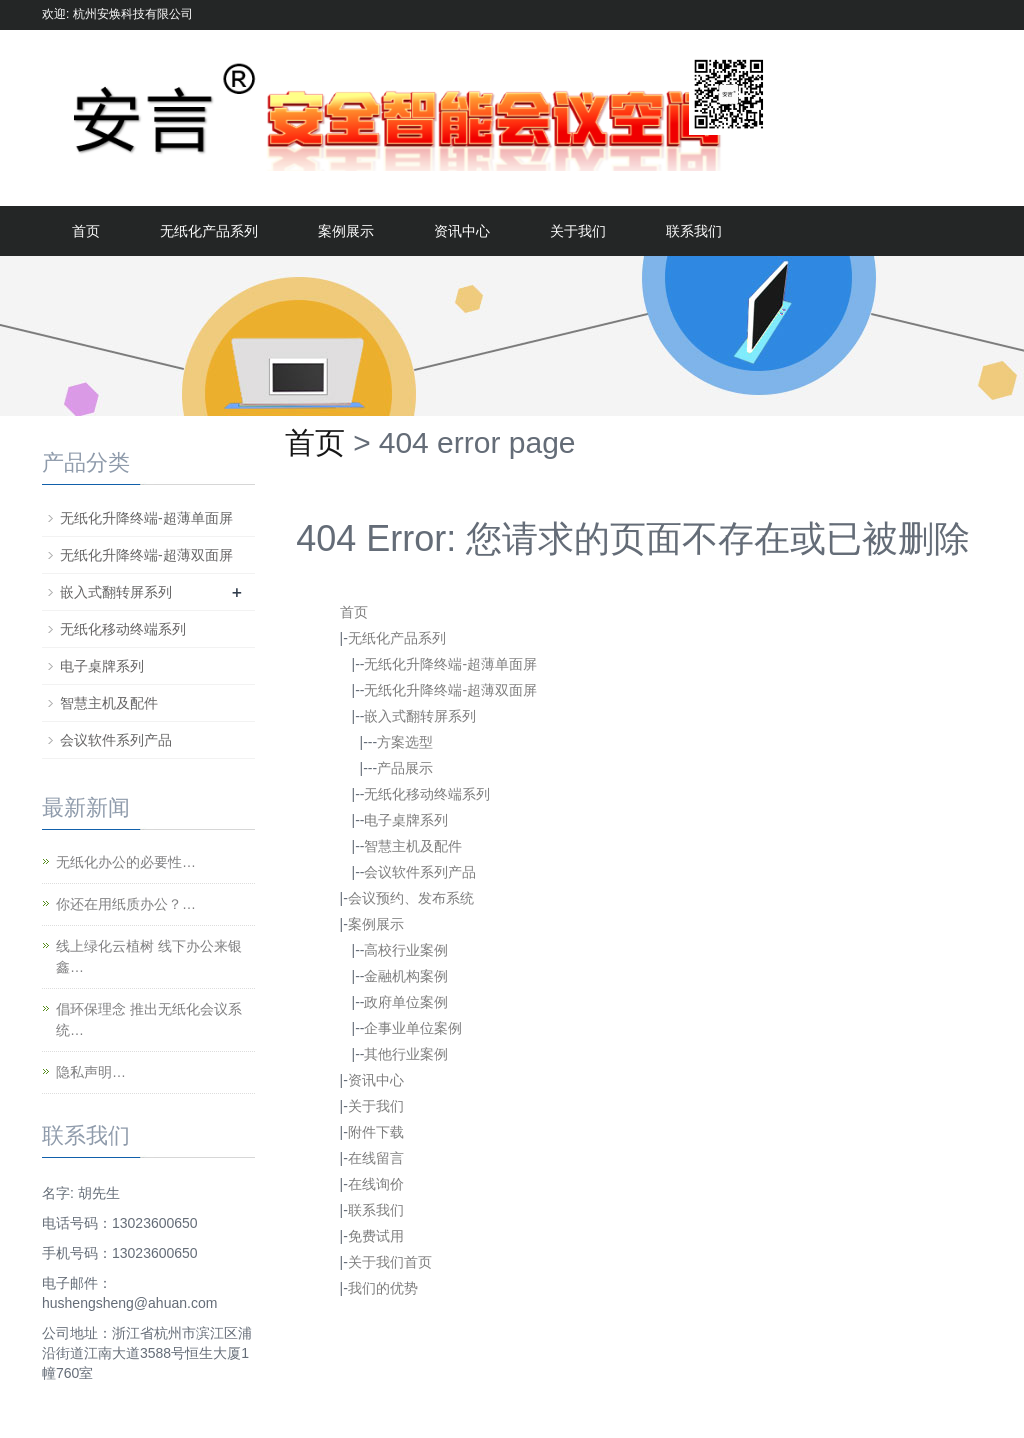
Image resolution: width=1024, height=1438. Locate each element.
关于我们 (578, 231)
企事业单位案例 (413, 1028)
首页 (86, 231)
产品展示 (405, 768)
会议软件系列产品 (420, 872)
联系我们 (694, 231)
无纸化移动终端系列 (427, 794)
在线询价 (376, 1184)
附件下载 (376, 1132)
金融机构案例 (406, 976)
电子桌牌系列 (406, 820)
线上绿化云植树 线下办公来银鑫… (149, 956)
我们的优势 (383, 1288)
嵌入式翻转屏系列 (420, 716)
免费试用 (376, 1236)
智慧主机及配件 (413, 846)
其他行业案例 (406, 1054)
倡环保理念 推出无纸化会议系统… (149, 1019)
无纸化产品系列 (209, 231)
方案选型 (405, 742)
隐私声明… (91, 1072)
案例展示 (346, 231)
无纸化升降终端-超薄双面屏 (450, 690)
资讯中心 (462, 231)
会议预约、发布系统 (411, 898)
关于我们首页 (390, 1262)
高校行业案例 (406, 950)
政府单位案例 (406, 1002)
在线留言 (376, 1158)
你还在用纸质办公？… (126, 904)
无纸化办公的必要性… (126, 862)
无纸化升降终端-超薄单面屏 (450, 664)
